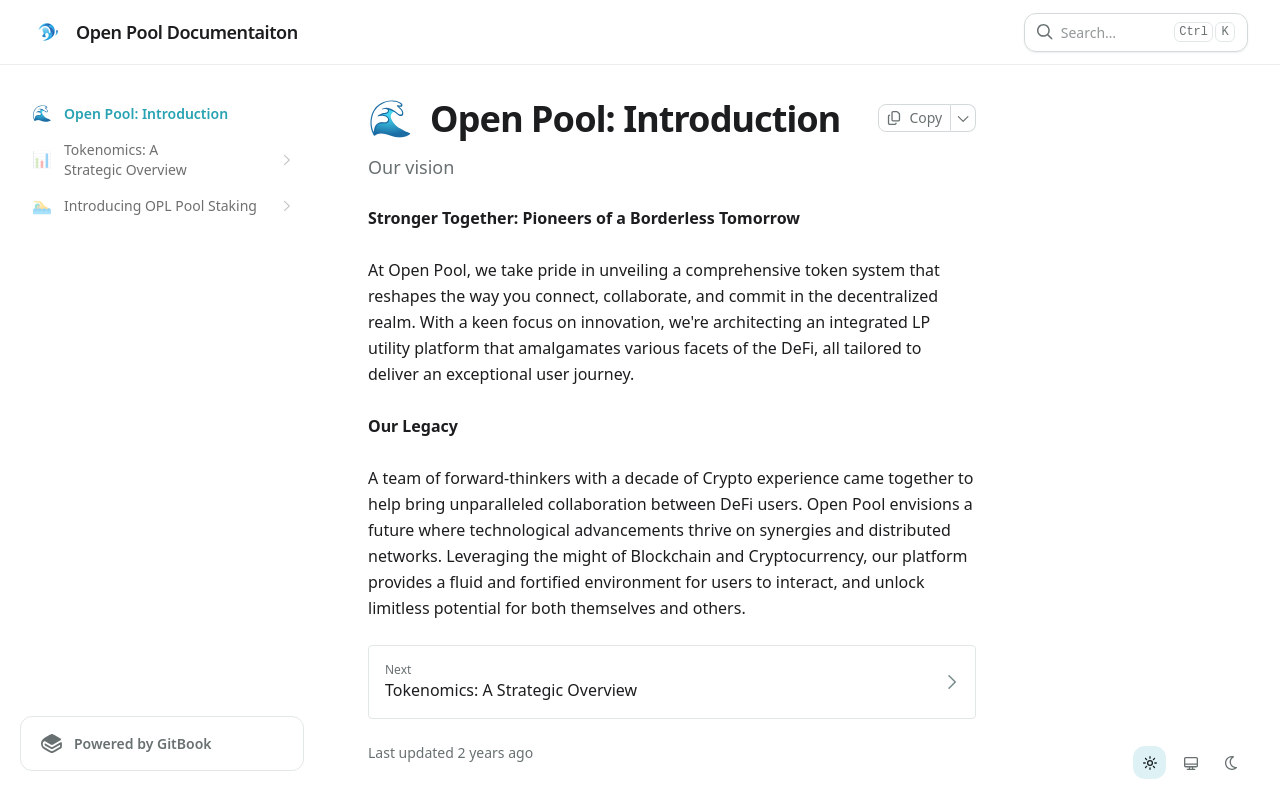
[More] (963, 118)
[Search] (1113, 32)
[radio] (1149, 762)
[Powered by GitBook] (162, 743)
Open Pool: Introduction (130, 114)
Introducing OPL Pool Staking (164, 206)
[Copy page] (914, 118)
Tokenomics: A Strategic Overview (164, 159)
